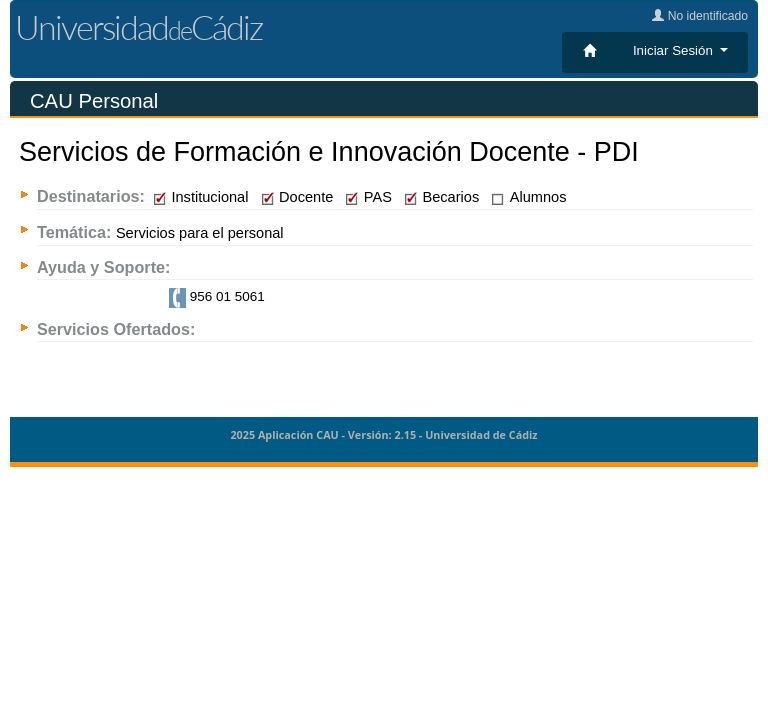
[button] (680, 51)
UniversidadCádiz (138, 27)
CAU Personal (94, 101)
